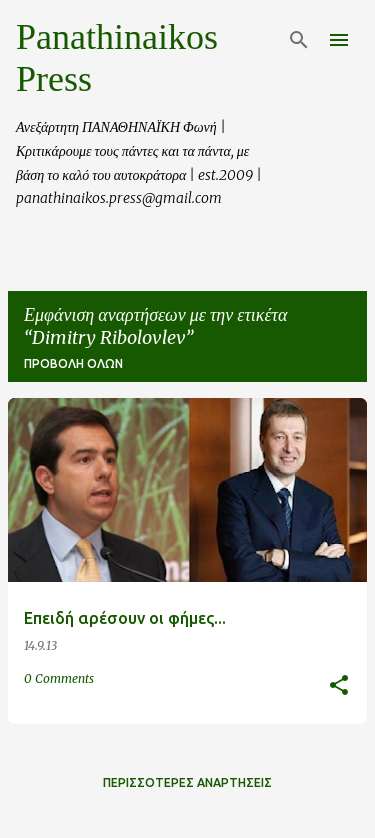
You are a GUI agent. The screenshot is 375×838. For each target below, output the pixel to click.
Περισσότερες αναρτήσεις (187, 782)
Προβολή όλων (73, 363)
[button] (339, 686)
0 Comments (59, 678)
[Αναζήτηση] (299, 40)
